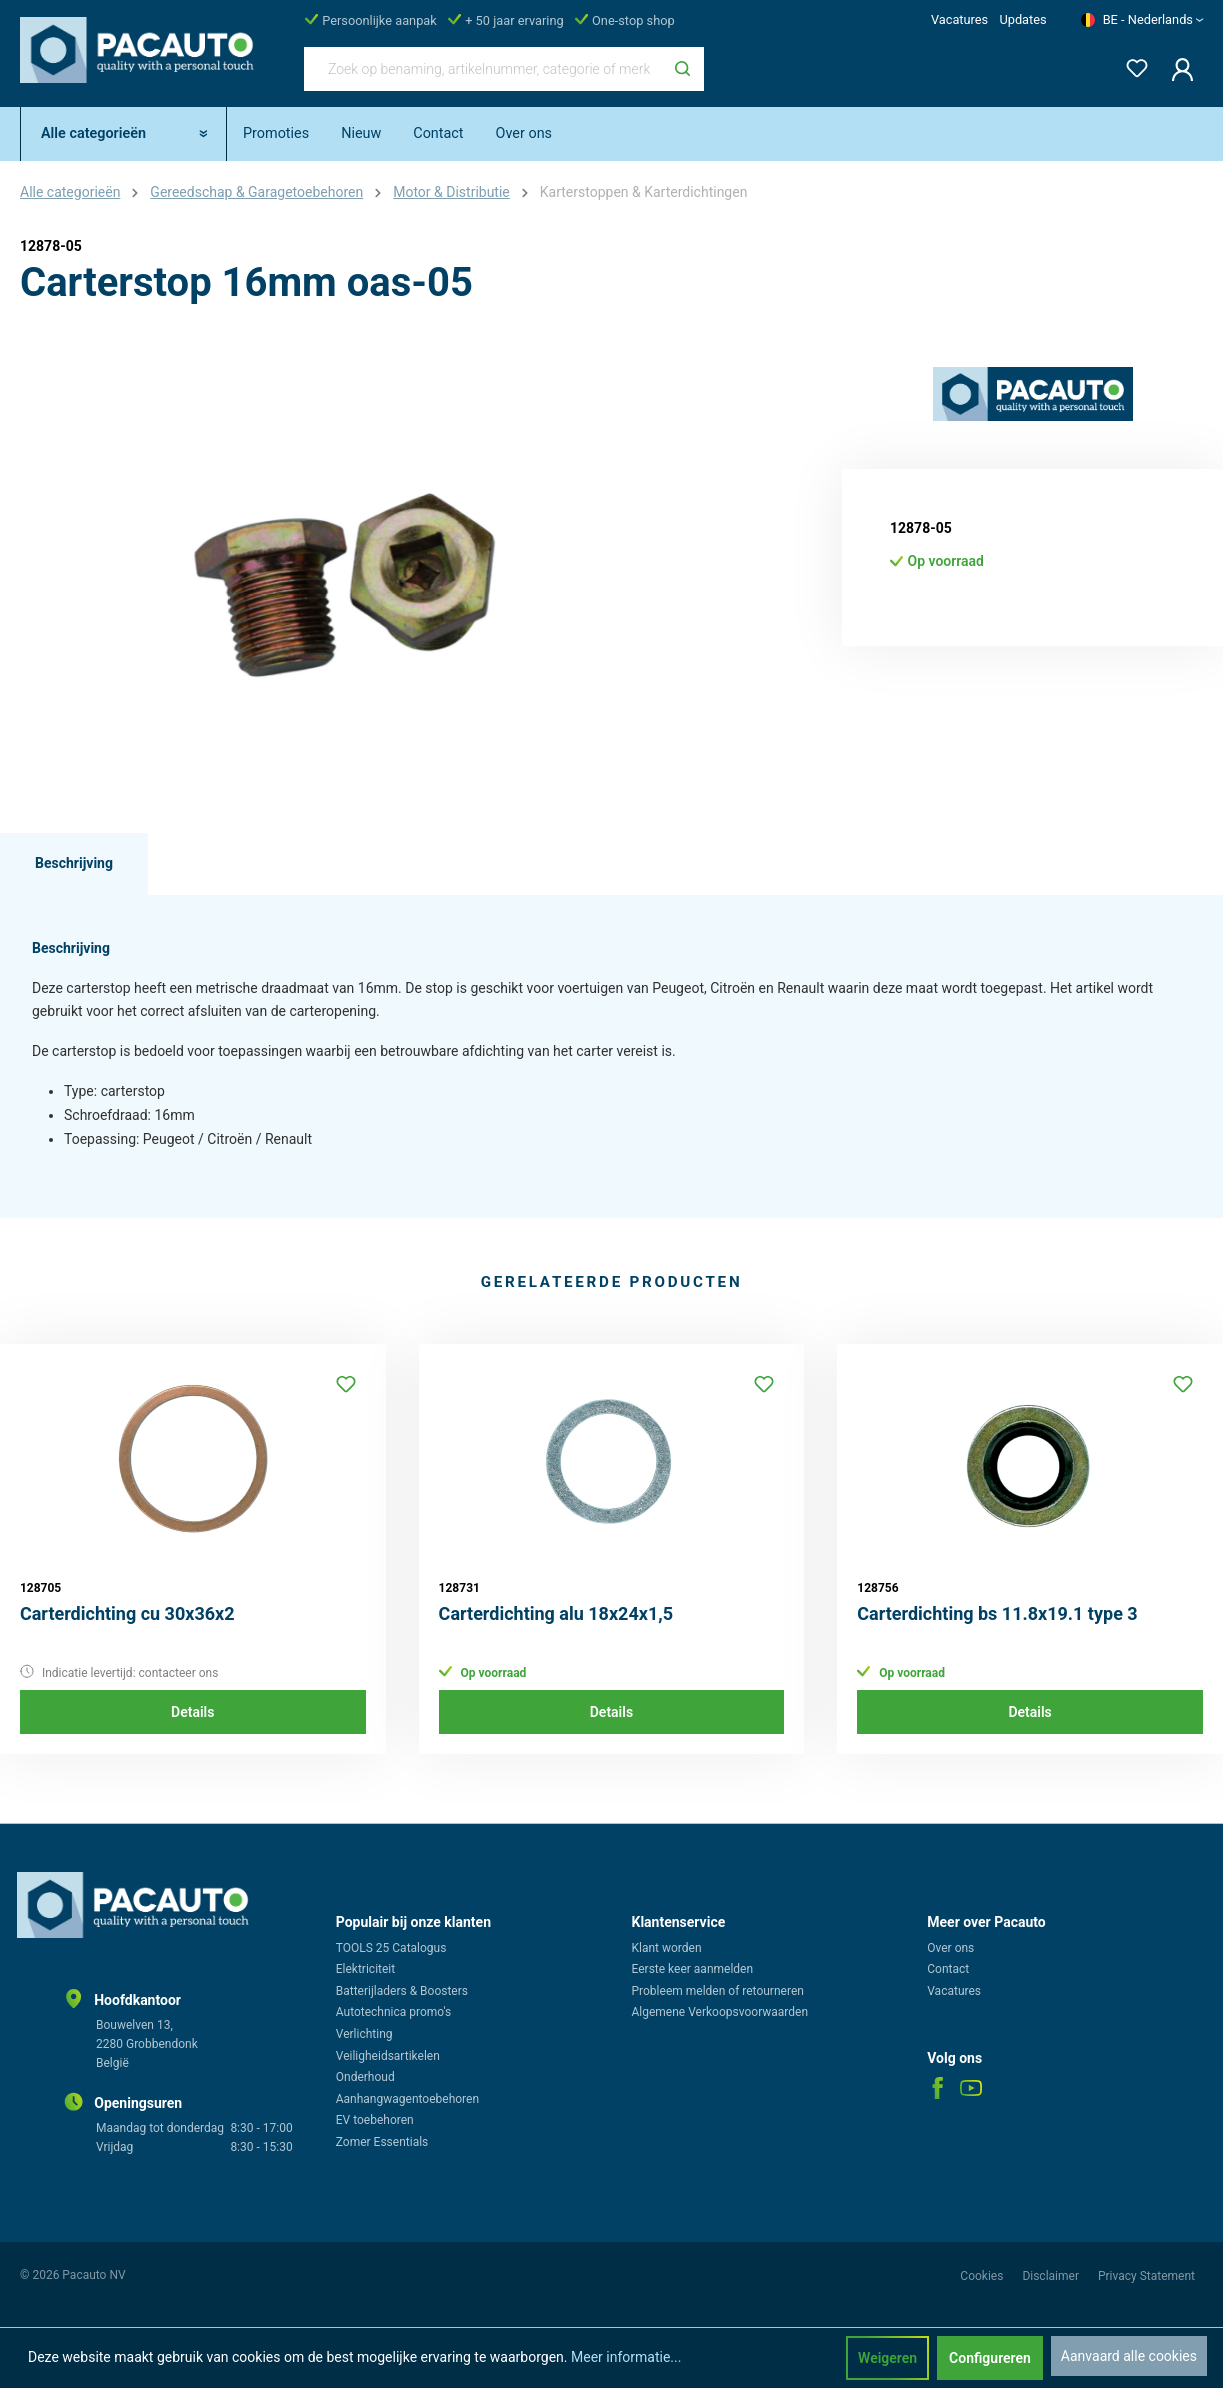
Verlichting (364, 2034)
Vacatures (959, 19)
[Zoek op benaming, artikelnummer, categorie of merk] (483, 69)
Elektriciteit (365, 1969)
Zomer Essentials (382, 2142)
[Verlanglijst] (1131, 64)
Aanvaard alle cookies (1129, 2356)
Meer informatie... (626, 2357)
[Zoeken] (682, 69)
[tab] (74, 864)
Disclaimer (1052, 2276)
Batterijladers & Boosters (402, 1991)
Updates (1022, 19)
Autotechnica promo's (393, 2012)
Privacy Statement (1146, 2276)
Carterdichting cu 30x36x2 (127, 1613)
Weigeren (887, 2358)
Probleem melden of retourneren (718, 1991)
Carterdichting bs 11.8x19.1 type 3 (997, 1613)
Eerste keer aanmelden (693, 1969)
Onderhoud (365, 2077)
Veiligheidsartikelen (388, 2056)
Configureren (990, 2358)
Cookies (983, 2276)
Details (192, 1712)
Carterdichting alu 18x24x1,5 (556, 1613)
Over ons (950, 1948)
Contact (948, 1969)
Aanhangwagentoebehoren (407, 2099)
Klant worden (667, 1948)
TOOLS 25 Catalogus (391, 1948)
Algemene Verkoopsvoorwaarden (720, 2012)
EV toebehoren (375, 2120)
